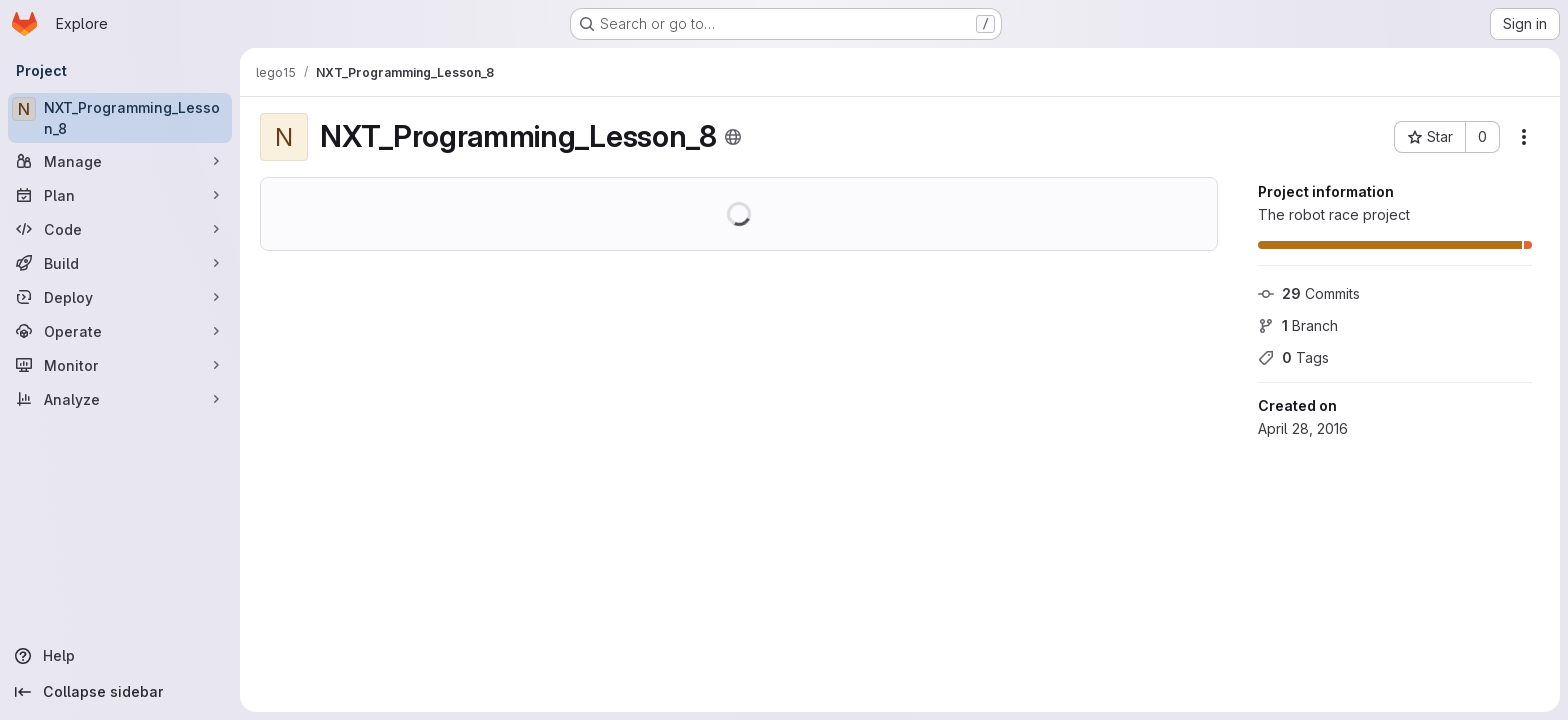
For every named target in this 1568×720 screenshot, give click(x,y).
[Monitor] (120, 365)
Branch (1298, 325)
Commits (1309, 293)
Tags (1293, 357)
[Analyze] (120, 399)
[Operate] (120, 331)
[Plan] (120, 195)
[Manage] (120, 161)
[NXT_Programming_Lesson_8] (120, 118)
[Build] (120, 263)
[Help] (120, 656)
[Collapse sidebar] (120, 692)
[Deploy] (120, 297)
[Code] (120, 229)
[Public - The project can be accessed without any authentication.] (733, 137)
